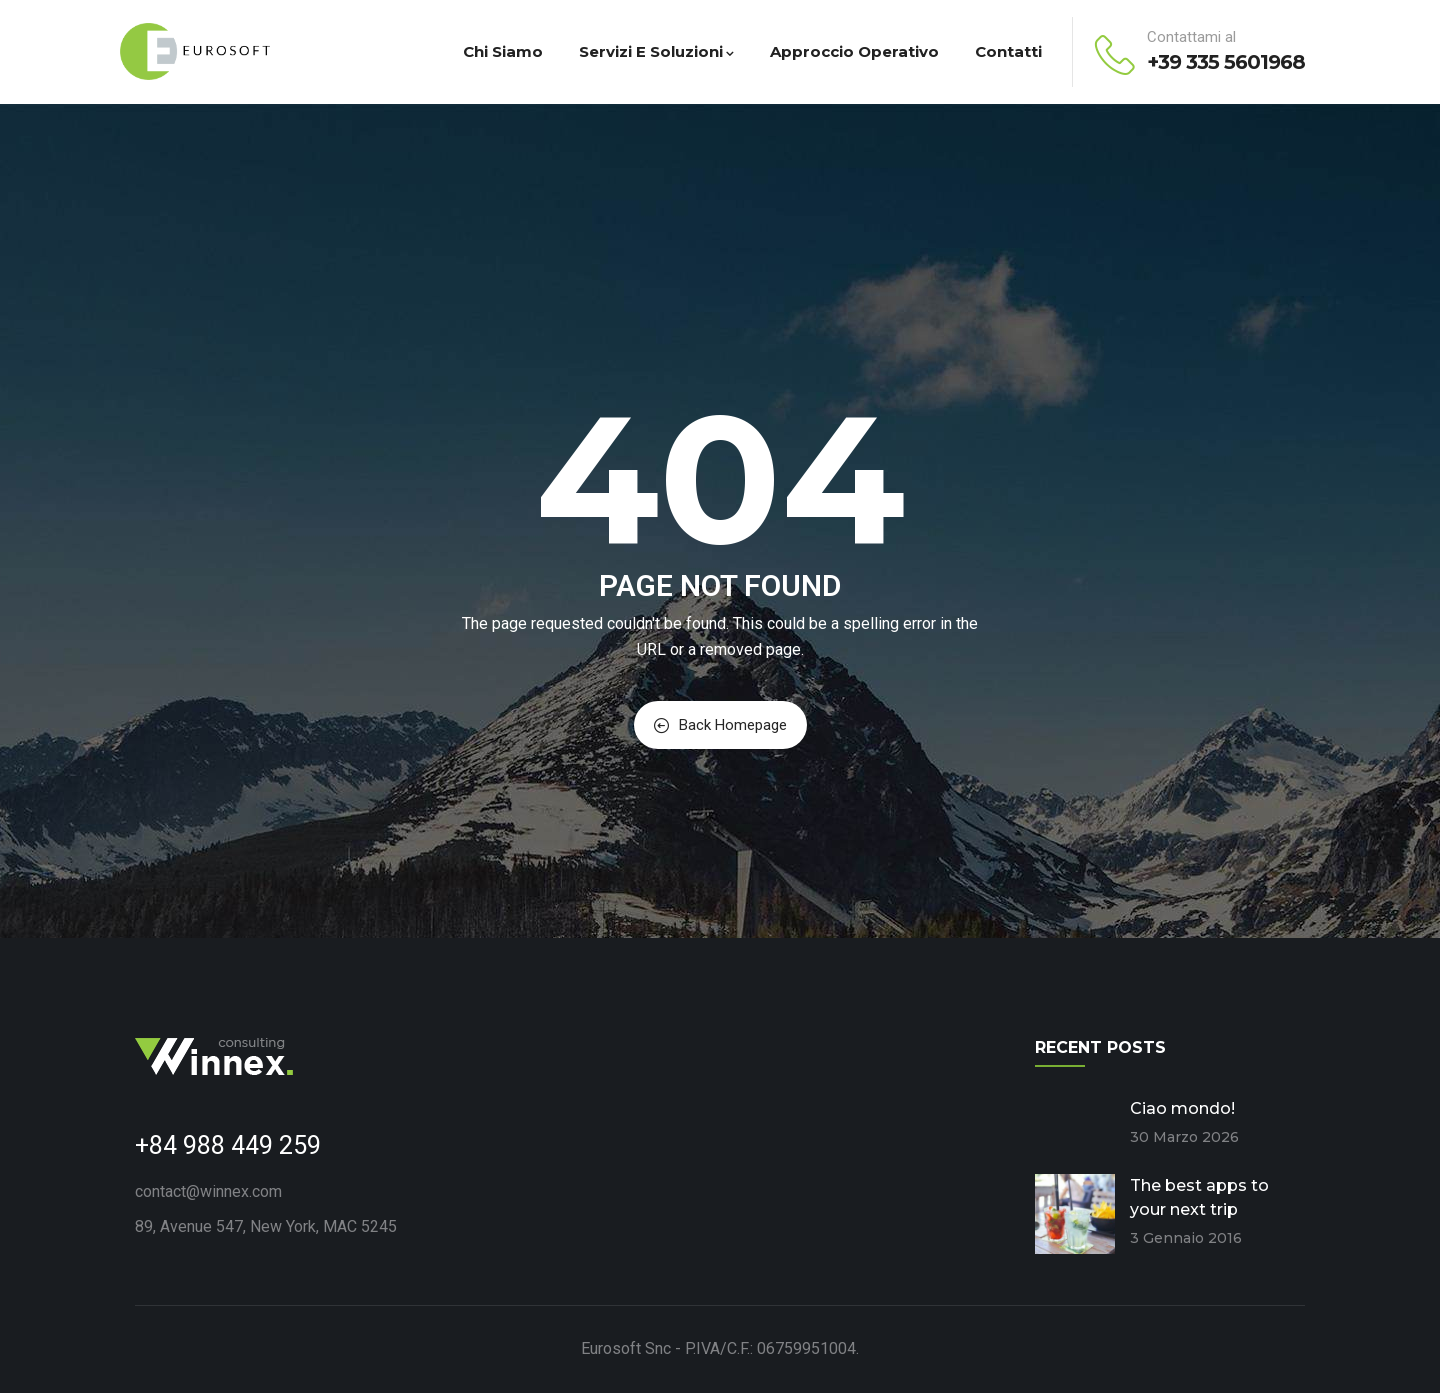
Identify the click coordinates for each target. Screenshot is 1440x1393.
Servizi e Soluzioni (656, 51)
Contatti (1008, 51)
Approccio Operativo (854, 51)
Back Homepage (720, 725)
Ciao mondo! (1182, 1108)
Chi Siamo (503, 51)
